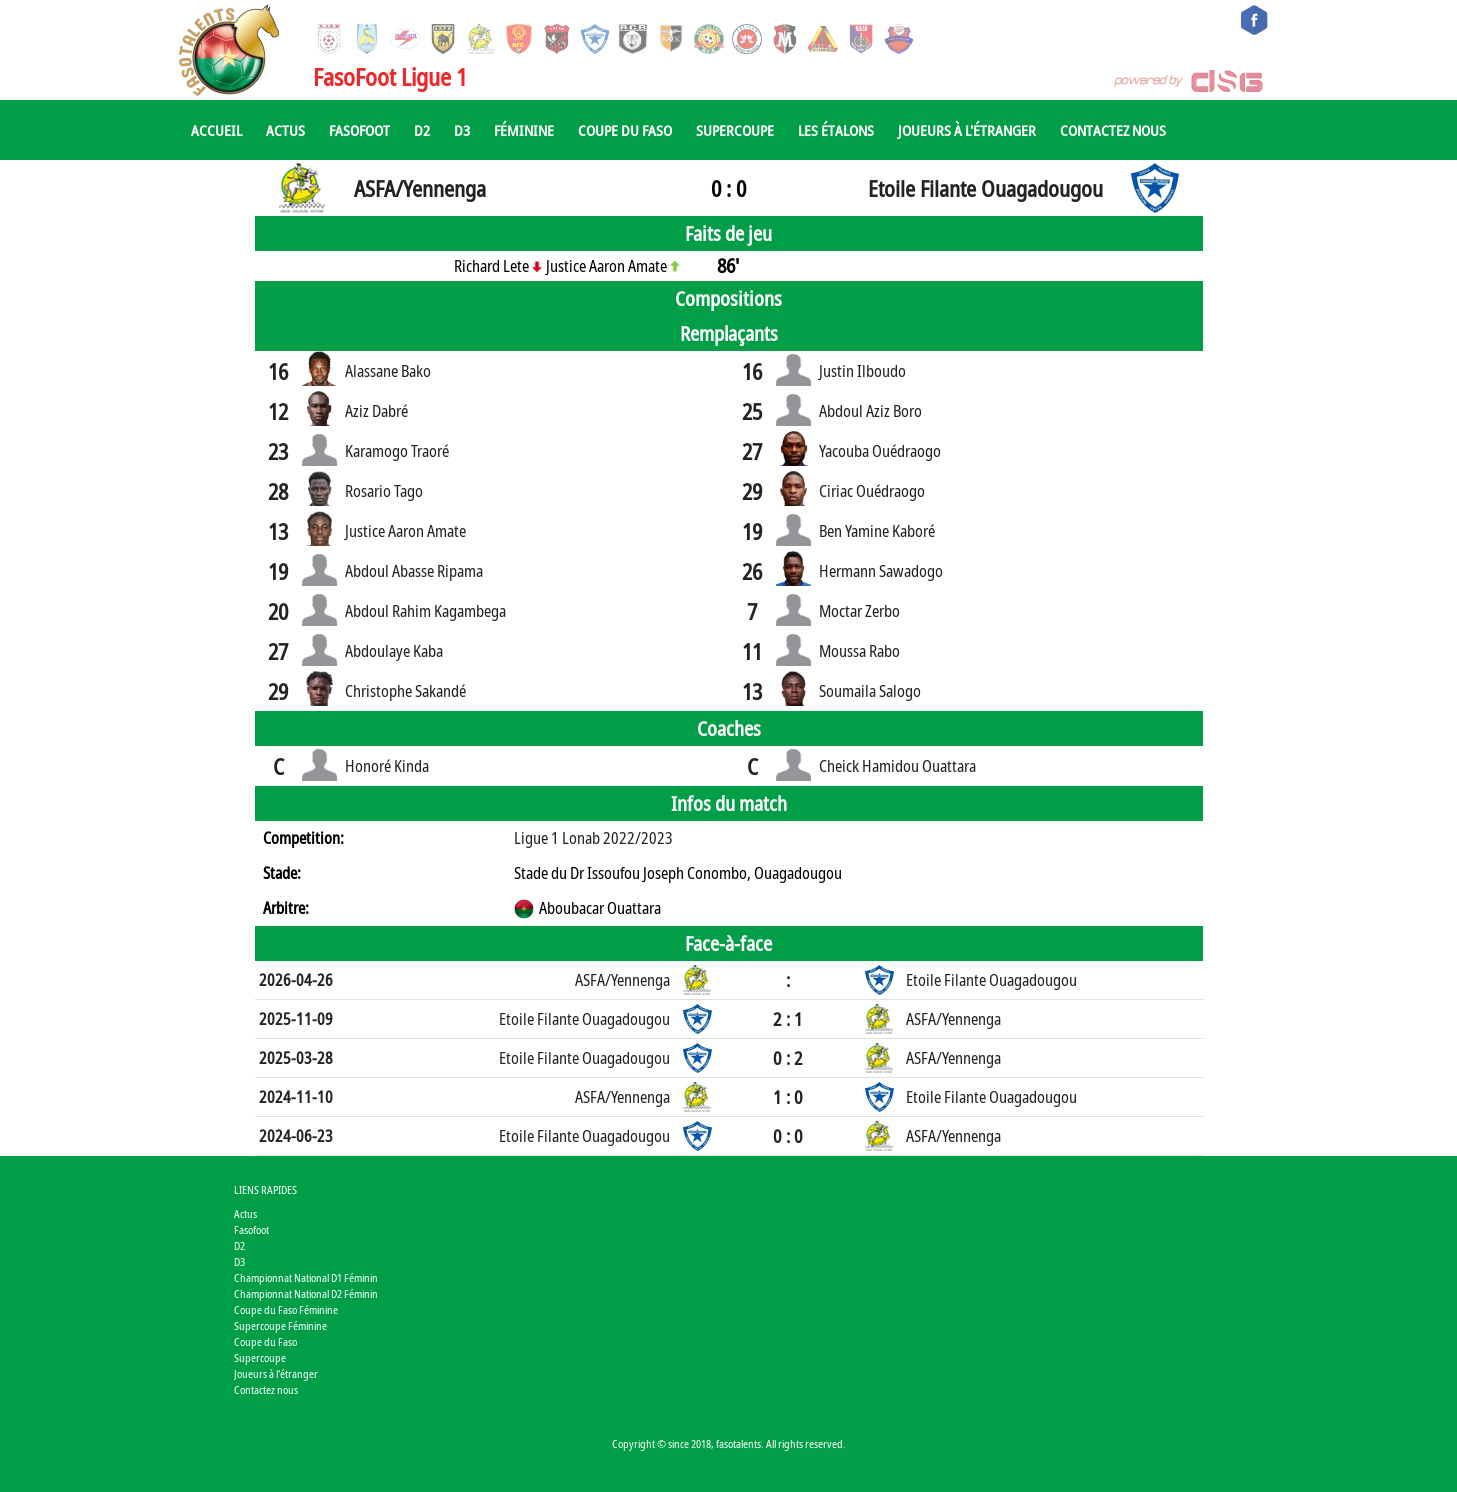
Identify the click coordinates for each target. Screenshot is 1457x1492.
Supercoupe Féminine (280, 1325)
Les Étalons (836, 130)
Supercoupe (735, 130)
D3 (462, 130)
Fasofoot (359, 130)
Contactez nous (1113, 130)
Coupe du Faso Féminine (286, 1309)
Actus (285, 130)
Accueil (216, 130)
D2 (422, 130)
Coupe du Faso (625, 130)
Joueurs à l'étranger (967, 130)
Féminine (524, 130)
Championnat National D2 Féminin (306, 1293)
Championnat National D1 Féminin (306, 1277)
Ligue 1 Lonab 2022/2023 (593, 838)
